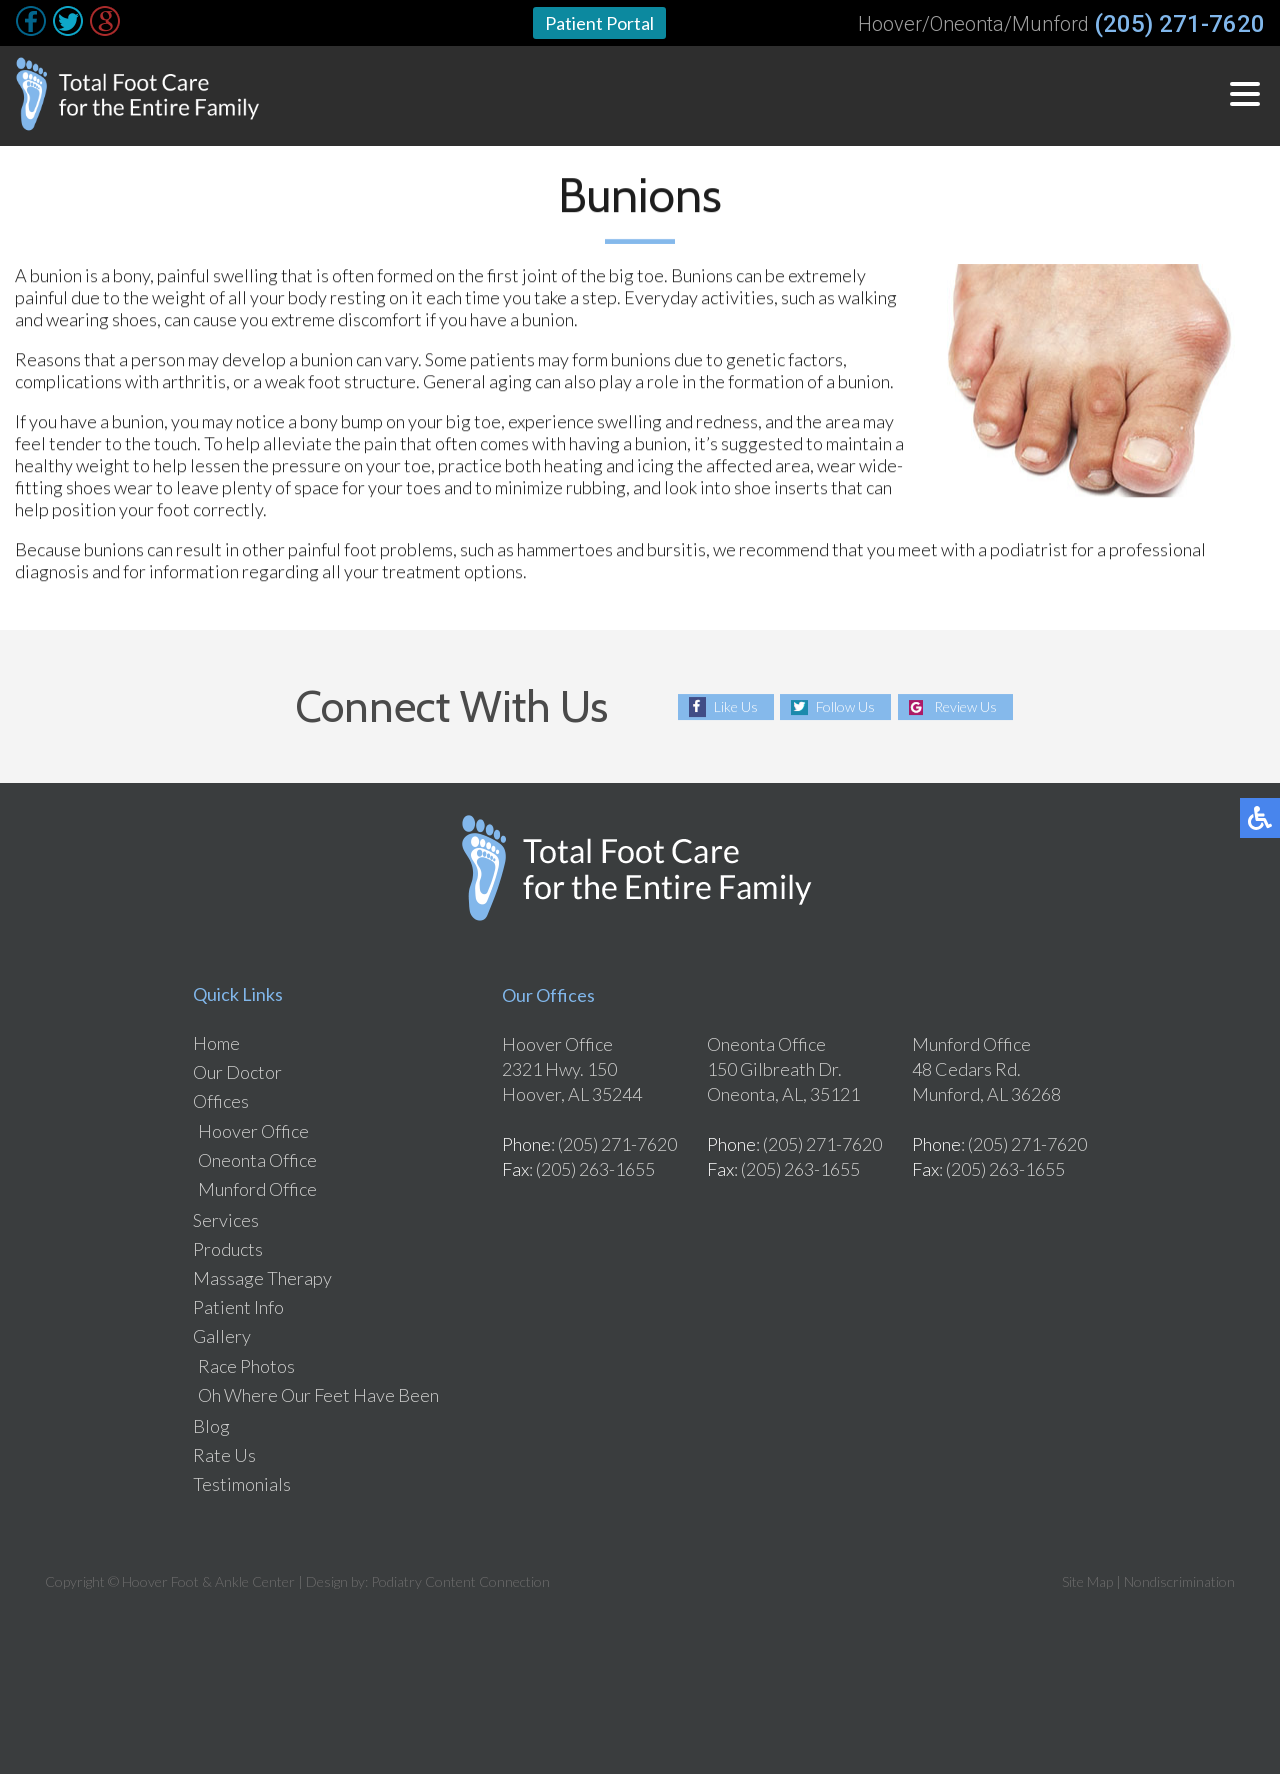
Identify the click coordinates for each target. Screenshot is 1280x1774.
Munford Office (257, 1189)
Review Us (965, 706)
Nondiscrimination (1179, 1581)
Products (228, 1249)
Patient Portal (599, 23)
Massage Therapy (262, 1278)
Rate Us (224, 1455)
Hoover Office (253, 1131)
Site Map (1087, 1581)
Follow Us (845, 706)
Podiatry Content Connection (460, 1581)
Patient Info (238, 1307)
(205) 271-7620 (1179, 24)
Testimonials (242, 1484)
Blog (211, 1426)
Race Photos (246, 1366)
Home (216, 1043)
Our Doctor (237, 1072)
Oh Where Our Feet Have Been (318, 1395)
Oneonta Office (257, 1160)
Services (226, 1220)
